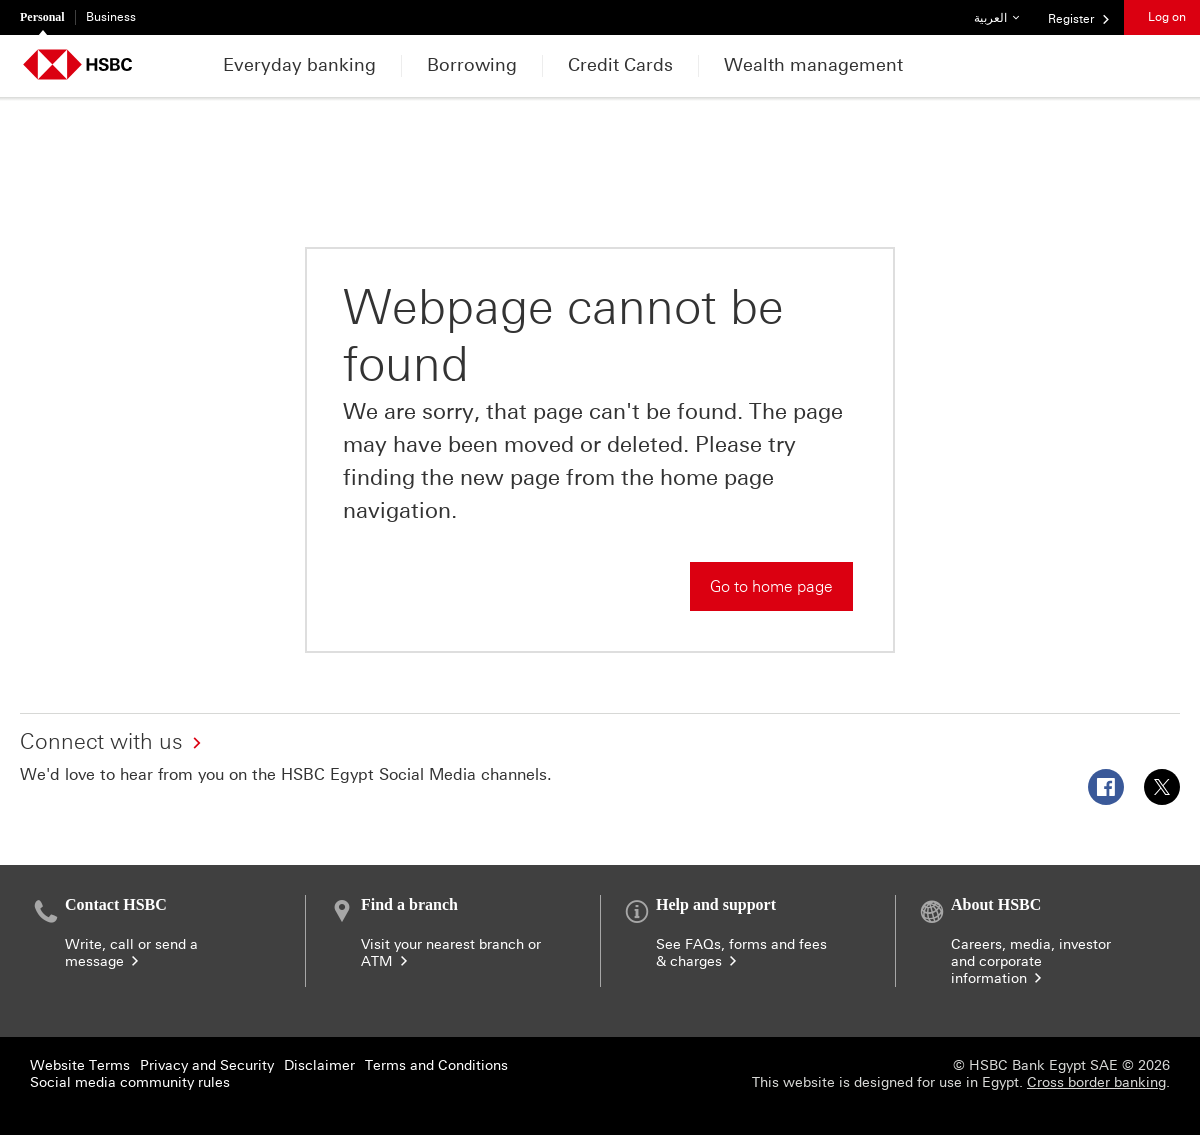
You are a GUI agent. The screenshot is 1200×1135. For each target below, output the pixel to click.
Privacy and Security (207, 1065)
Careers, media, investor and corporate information (1031, 961)
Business (111, 17)
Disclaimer (319, 1065)
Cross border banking (1096, 1082)
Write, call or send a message (131, 953)
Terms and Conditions (436, 1065)
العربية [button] (1004, 12)
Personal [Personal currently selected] (42, 17)
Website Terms (80, 1065)
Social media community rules (130, 1082)
